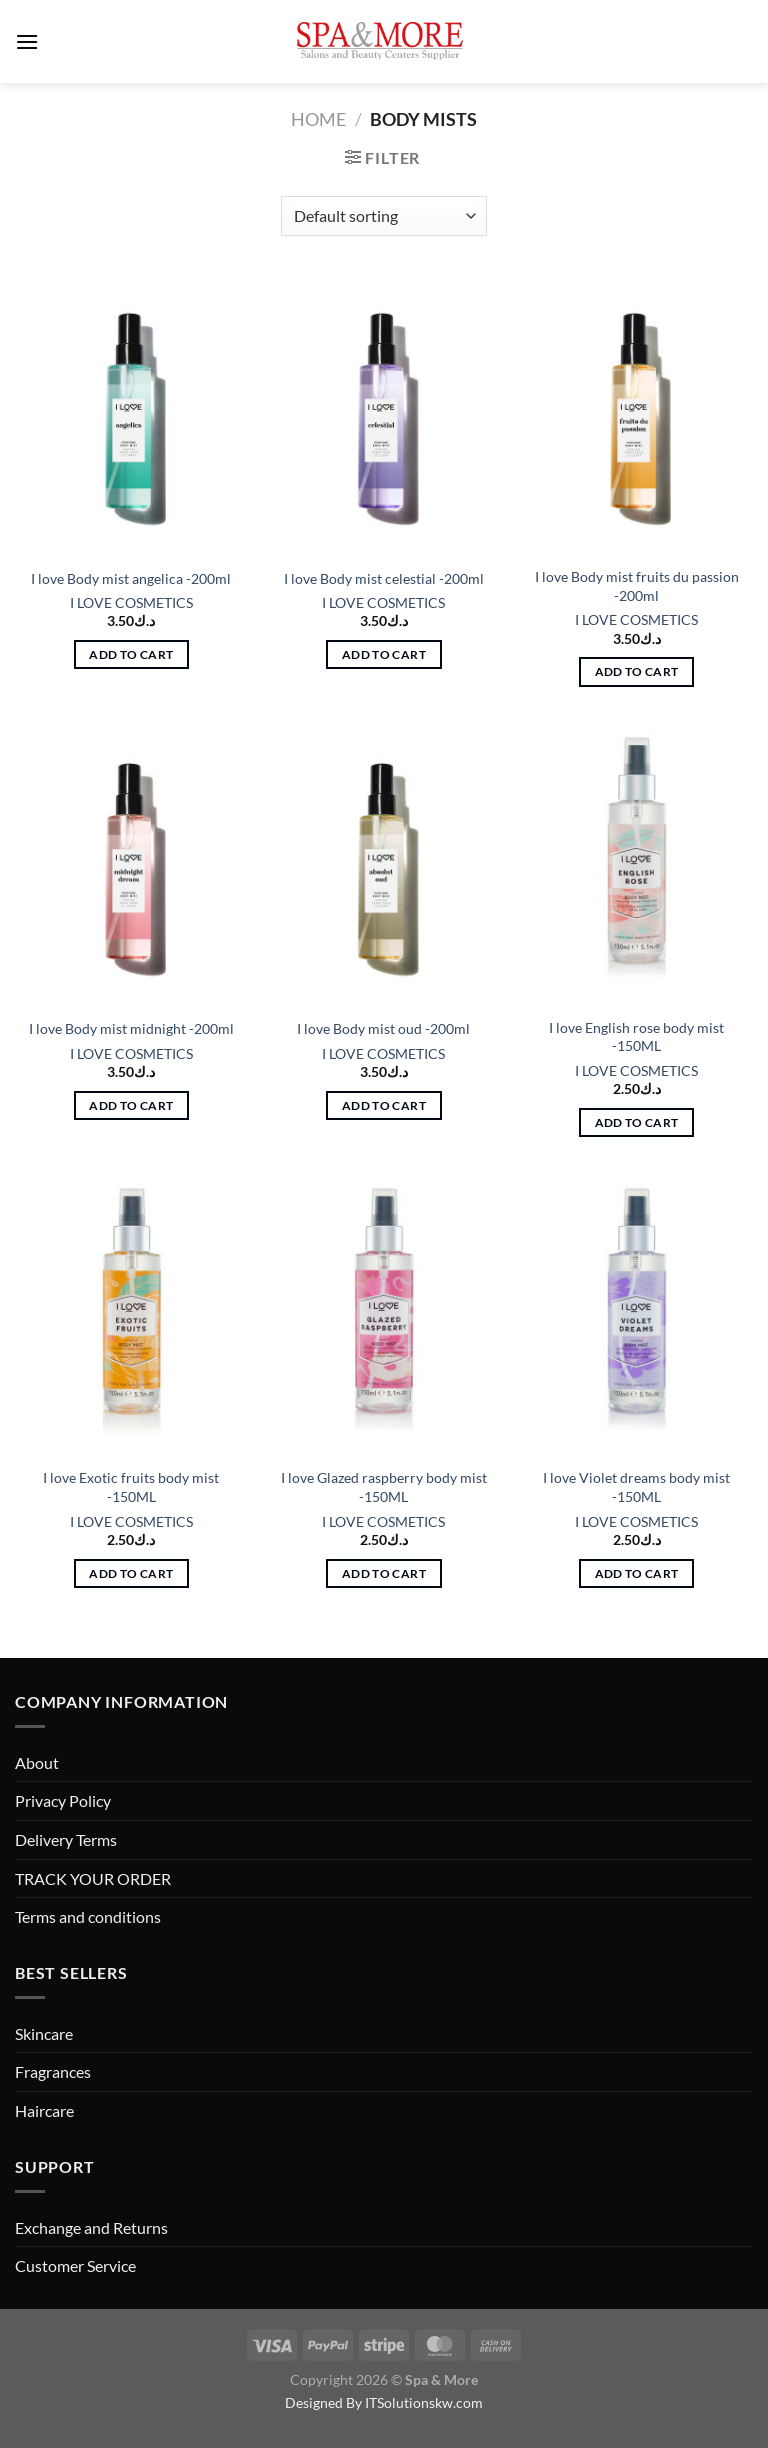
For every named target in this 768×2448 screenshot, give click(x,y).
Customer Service (75, 2265)
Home (318, 119)
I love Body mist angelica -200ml (131, 578)
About (37, 1762)
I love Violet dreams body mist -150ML (636, 1487)
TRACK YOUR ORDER (93, 1878)
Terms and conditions (88, 1916)
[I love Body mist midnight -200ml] (131, 865)
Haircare (44, 2110)
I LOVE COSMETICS (131, 602)
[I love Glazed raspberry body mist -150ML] (383, 1316)
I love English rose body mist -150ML (636, 1037)
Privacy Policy (63, 1800)
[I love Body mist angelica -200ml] (131, 415)
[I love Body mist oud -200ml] (383, 865)
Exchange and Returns (91, 2227)
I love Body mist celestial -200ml (384, 578)
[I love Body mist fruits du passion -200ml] (636, 415)
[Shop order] (383, 216)
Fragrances (53, 2071)
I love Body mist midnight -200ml (131, 1028)
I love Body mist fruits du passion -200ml (637, 586)
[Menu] (27, 41)
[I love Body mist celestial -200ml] (383, 415)
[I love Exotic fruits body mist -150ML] (131, 1316)
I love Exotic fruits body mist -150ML (131, 1487)
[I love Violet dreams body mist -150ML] (636, 1316)
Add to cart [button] (131, 654)
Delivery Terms (66, 1839)
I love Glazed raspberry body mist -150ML (384, 1487)
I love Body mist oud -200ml (383, 1028)
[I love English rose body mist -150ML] (636, 865)
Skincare (44, 2033)
